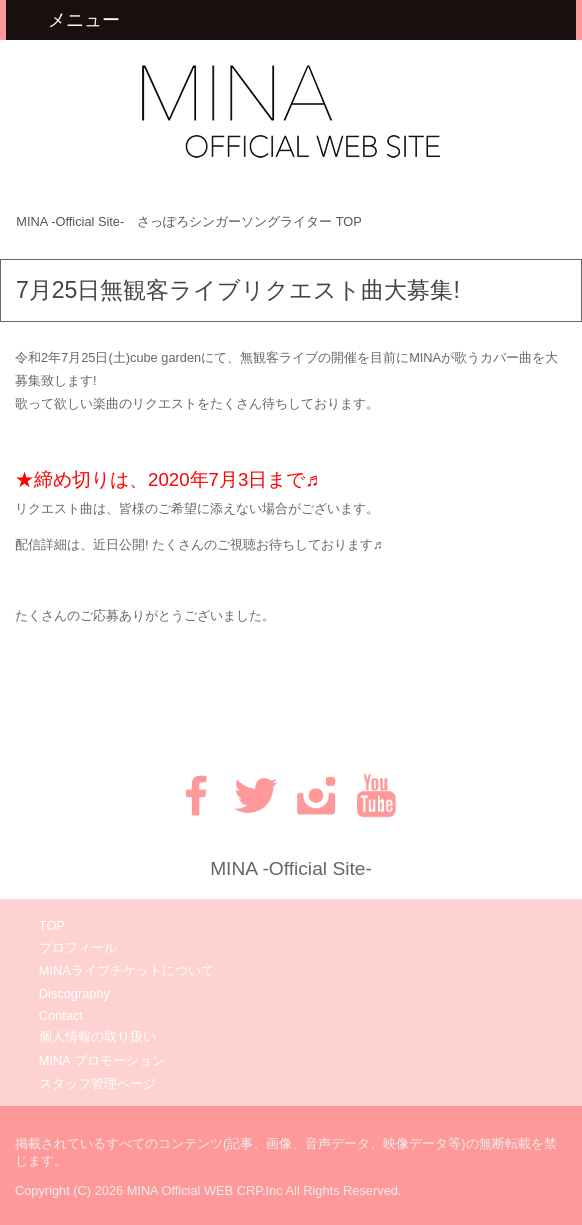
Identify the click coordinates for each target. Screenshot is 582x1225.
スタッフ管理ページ (97, 1083)
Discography (74, 993)
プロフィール (78, 947)
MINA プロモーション (102, 1060)
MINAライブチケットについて (126, 970)
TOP (189, 221)
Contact (61, 1015)
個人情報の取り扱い (97, 1036)
